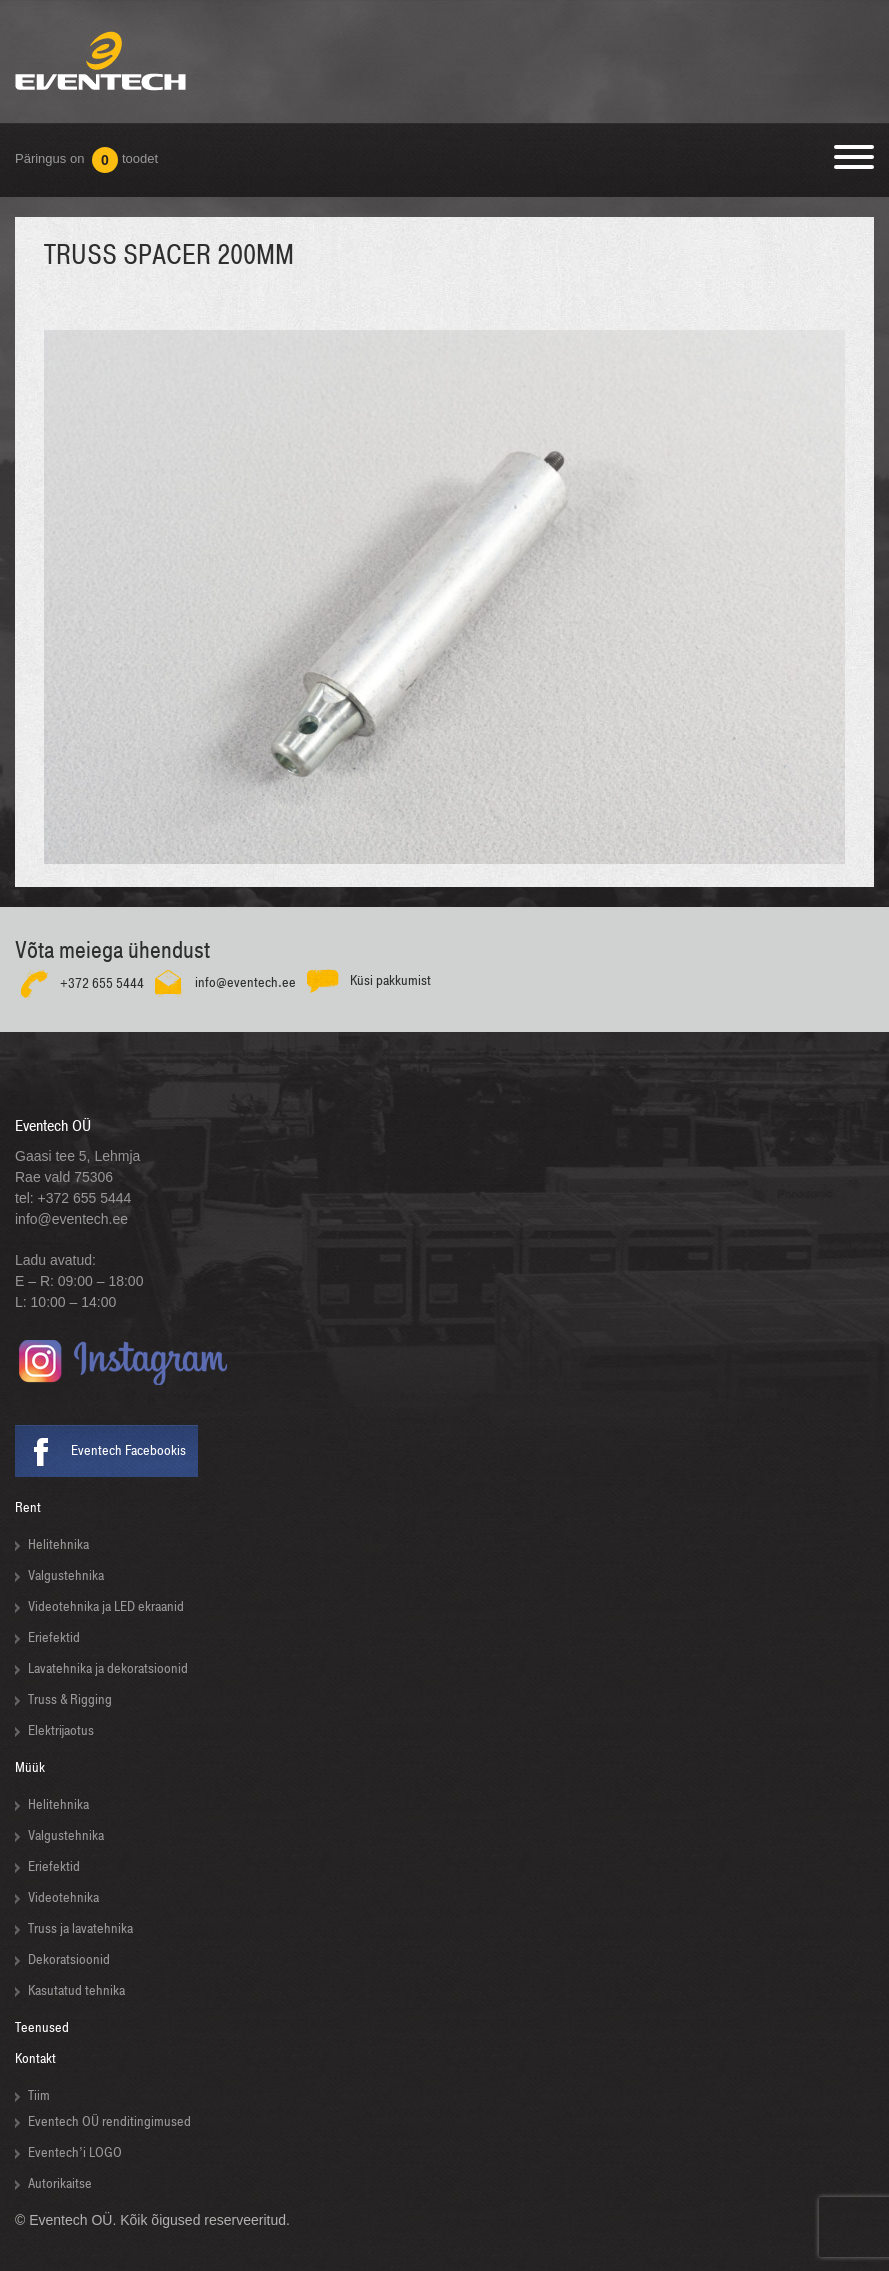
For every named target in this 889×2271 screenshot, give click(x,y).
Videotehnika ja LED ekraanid (106, 1606)
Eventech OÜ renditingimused (109, 2121)
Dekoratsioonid (69, 1959)
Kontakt (35, 2058)
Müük (30, 1767)
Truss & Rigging (70, 1699)
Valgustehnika (66, 1575)
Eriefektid (54, 1637)
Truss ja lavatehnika (80, 1928)
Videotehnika (63, 1897)
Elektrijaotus (61, 1730)
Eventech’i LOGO (75, 2152)
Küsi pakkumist (390, 979)
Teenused (42, 2027)
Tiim (39, 2095)
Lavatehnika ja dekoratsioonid (108, 1668)
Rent (28, 1507)
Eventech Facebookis (128, 1450)
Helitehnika (58, 1544)
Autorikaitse (60, 2183)
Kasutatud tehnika (76, 1990)
